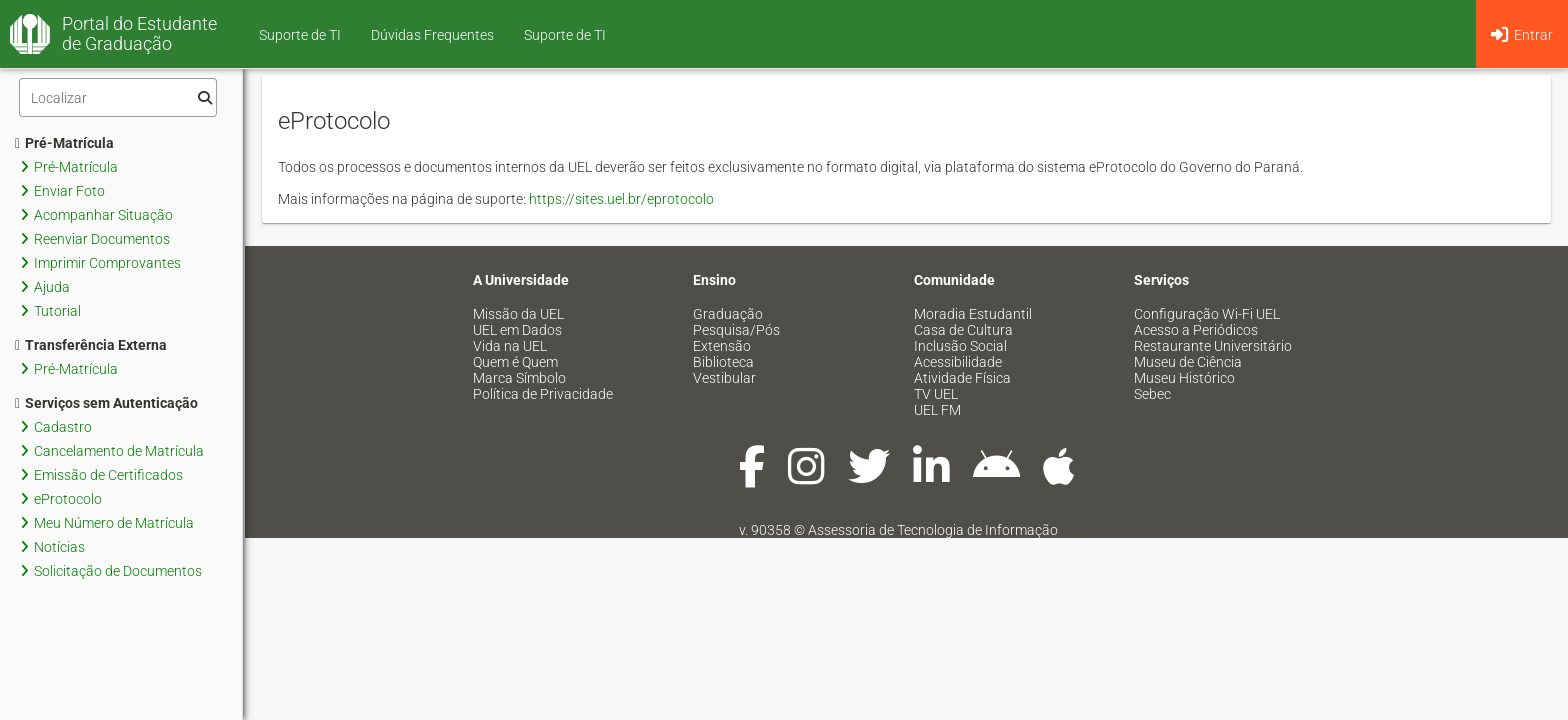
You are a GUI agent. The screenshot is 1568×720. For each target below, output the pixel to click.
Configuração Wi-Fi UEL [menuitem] (1207, 314)
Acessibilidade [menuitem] (958, 362)
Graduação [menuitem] (728, 314)
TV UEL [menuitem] (936, 394)
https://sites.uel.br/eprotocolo (621, 199)
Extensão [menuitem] (722, 346)
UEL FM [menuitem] (937, 410)
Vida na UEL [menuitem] (510, 346)
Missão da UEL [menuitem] (518, 314)
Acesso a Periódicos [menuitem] (1196, 330)
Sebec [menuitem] (1152, 394)
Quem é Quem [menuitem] (515, 362)
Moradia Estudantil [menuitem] (973, 314)
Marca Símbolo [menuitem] (519, 378)
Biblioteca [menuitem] (723, 362)
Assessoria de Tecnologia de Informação (933, 530)
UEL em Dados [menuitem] (517, 330)
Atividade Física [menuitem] (962, 378)
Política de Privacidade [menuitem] (543, 394)
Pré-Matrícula (64, 143)
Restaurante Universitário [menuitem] (1213, 346)
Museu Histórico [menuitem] (1184, 378)
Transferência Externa (91, 345)
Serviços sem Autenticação (106, 403)
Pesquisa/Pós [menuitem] (736, 330)
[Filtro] (118, 97)
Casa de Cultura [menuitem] (963, 330)
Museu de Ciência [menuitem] (1188, 362)
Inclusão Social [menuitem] (960, 346)
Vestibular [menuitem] (724, 378)
